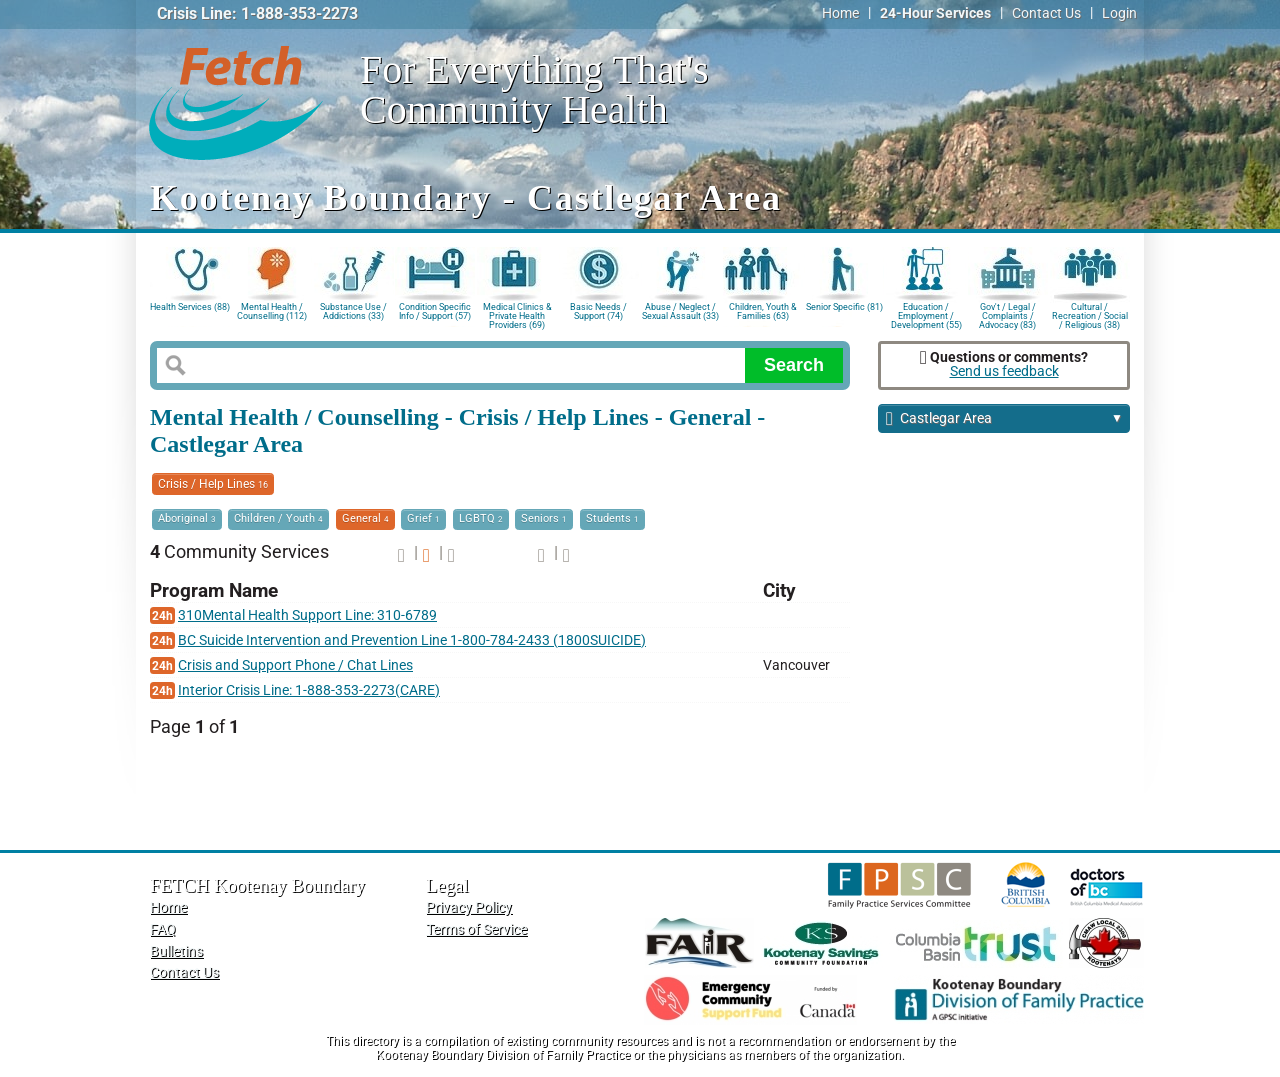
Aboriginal (187, 518)
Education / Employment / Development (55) (926, 314)
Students (612, 518)
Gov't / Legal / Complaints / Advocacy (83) (1007, 314)
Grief (423, 518)
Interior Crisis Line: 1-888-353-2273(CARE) (309, 690)
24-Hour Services (935, 13)
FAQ (163, 929)
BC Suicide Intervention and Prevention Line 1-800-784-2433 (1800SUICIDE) (412, 640)
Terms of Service (476, 929)
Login (1119, 13)
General (365, 518)
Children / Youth (278, 518)
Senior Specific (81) (844, 307)
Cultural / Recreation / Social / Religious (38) (1090, 314)
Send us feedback (1004, 371)
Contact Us (1046, 13)
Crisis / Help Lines (213, 484)
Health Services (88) (190, 307)
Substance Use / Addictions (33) (353, 311)
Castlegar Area (1004, 419)
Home (840, 13)
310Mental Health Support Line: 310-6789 (307, 615)
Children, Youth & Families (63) (763, 311)
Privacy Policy (469, 907)
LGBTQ (481, 518)
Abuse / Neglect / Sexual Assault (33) (680, 311)
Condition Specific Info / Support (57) (435, 311)
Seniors (544, 518)
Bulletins (176, 951)
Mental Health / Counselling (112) (272, 311)
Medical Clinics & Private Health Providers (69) (517, 314)
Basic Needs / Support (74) (598, 311)
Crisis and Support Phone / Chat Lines (295, 665)
